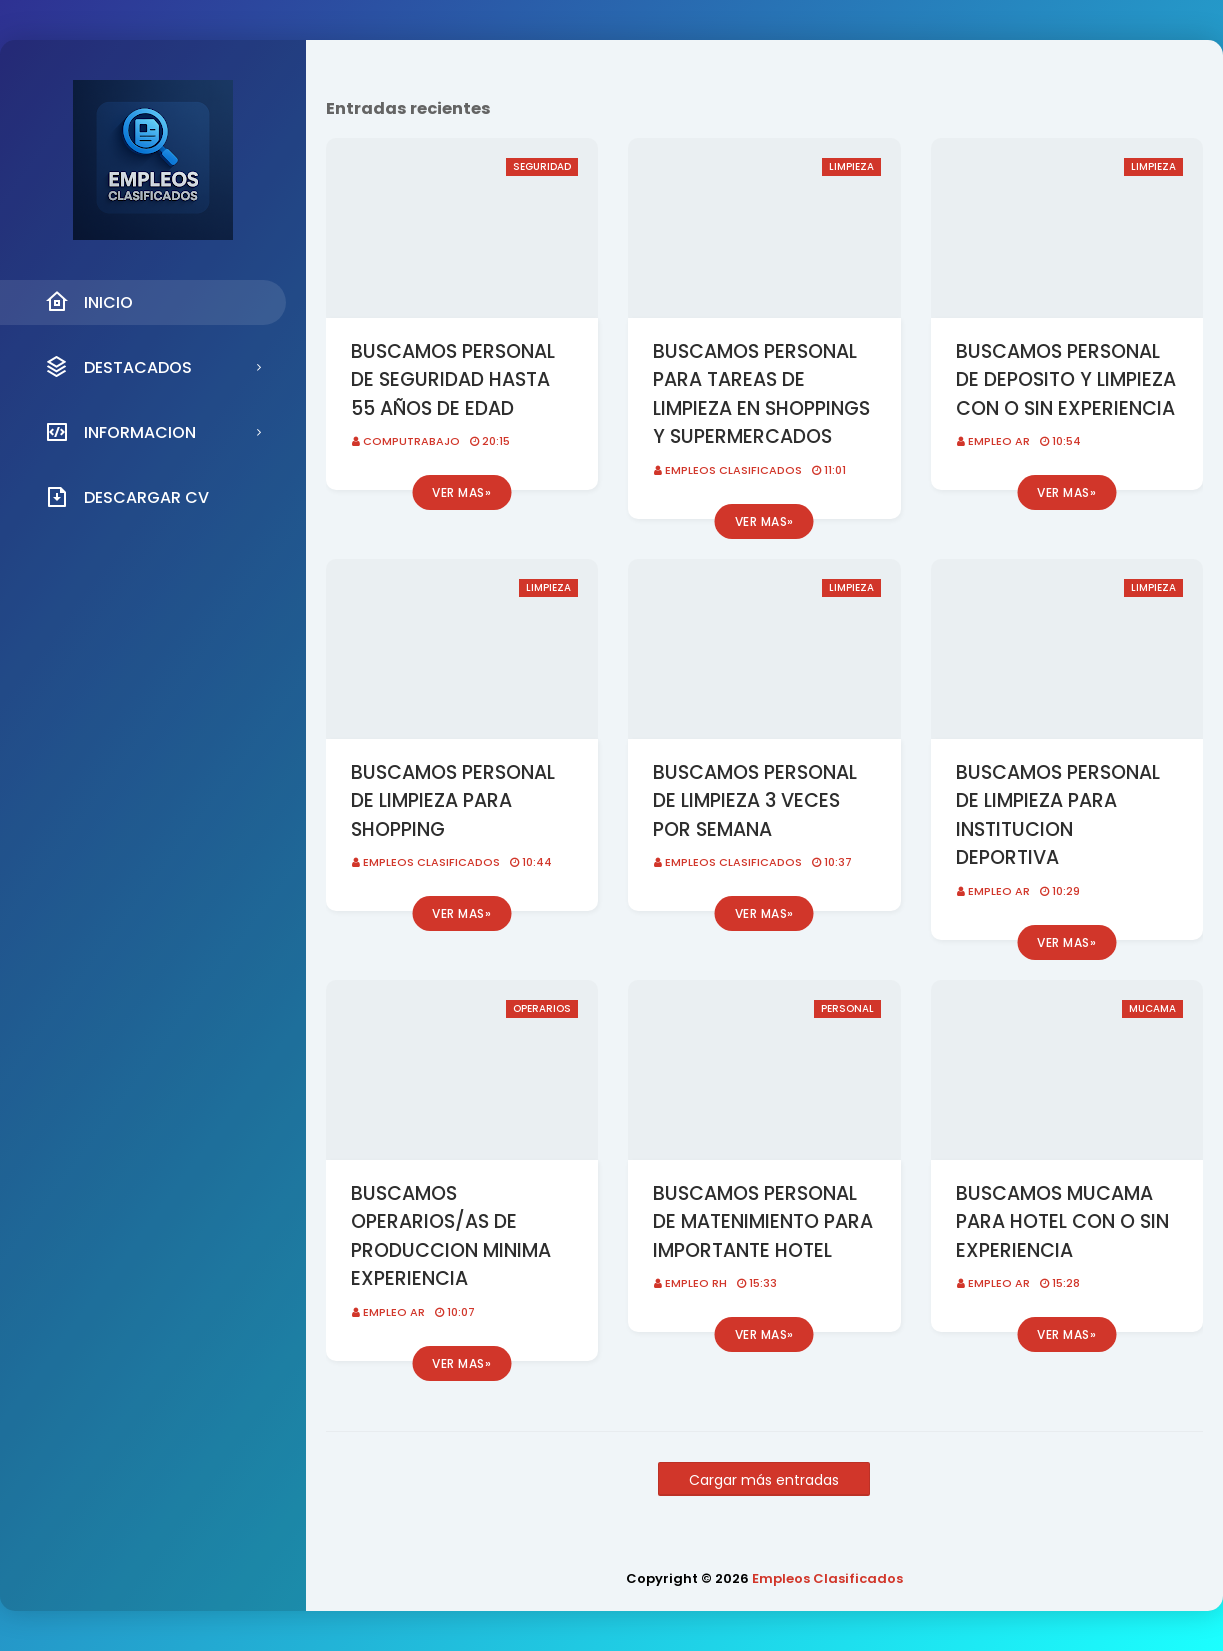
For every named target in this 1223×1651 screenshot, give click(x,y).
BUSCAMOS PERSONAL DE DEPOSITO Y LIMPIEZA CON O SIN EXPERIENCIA (1066, 380)
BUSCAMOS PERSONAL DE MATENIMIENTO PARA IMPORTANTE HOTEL (763, 1222)
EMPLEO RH (696, 1283)
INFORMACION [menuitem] (120, 432)
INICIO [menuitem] (89, 302)
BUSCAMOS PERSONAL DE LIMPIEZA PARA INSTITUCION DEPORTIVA (1058, 815)
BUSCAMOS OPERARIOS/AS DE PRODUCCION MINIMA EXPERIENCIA (451, 1236)
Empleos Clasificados (733, 470)
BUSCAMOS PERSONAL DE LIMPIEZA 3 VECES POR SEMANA (755, 801)
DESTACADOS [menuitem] (118, 367)
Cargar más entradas (764, 1480)
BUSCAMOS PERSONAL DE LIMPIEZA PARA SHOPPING (453, 801)
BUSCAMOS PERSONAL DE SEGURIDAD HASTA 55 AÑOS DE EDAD (453, 380)
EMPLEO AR (999, 441)
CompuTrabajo (411, 441)
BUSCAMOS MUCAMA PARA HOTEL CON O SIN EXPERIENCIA (1062, 1222)
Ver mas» (461, 492)
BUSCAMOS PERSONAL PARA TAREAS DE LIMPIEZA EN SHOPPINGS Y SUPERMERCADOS (761, 394)
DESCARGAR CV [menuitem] (127, 497)
